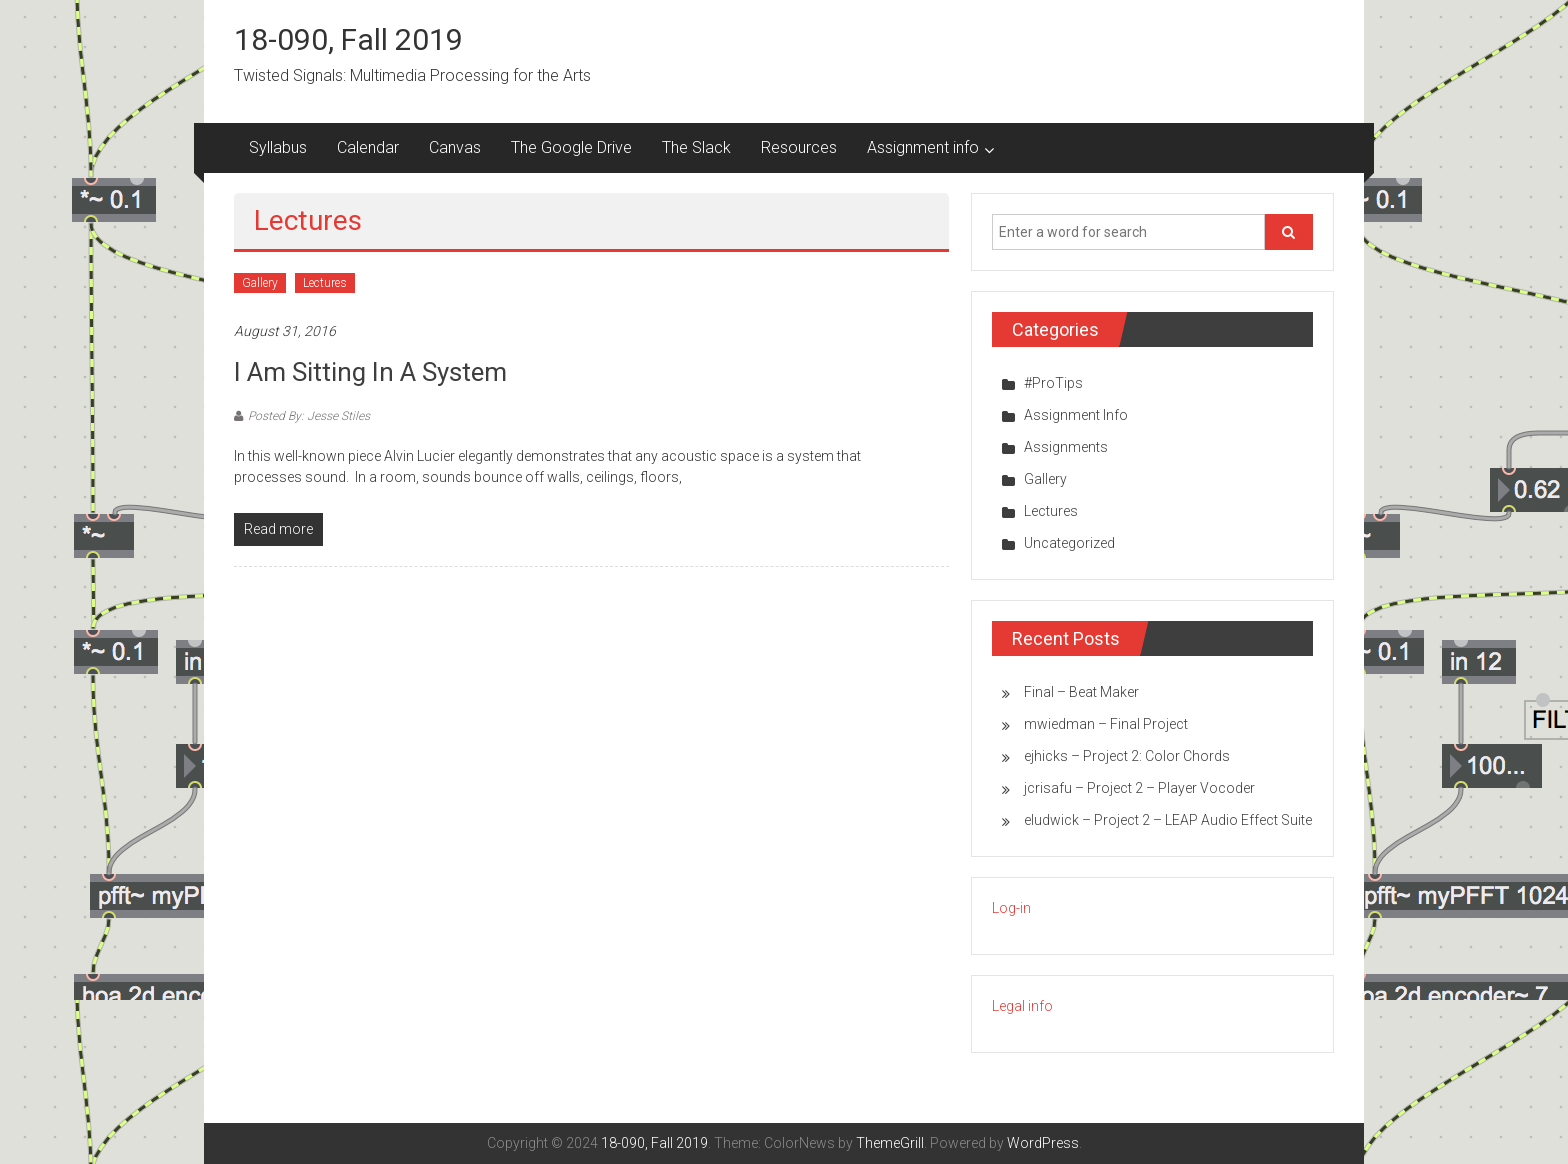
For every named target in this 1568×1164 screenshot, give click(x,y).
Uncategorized (1069, 543)
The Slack (696, 147)
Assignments (1066, 447)
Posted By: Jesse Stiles (309, 416)
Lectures (325, 283)
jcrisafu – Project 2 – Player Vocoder (1139, 788)
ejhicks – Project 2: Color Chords (1127, 756)
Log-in (1011, 908)
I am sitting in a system (370, 372)
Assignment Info (1076, 415)
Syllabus (278, 147)
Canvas (455, 147)
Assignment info (923, 147)
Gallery (260, 283)
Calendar (368, 147)
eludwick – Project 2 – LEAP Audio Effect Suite (1168, 820)
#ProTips (1053, 383)
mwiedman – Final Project (1106, 724)
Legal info (1022, 1006)
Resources (799, 147)
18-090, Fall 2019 (348, 39)
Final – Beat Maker (1081, 692)
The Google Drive (571, 147)
